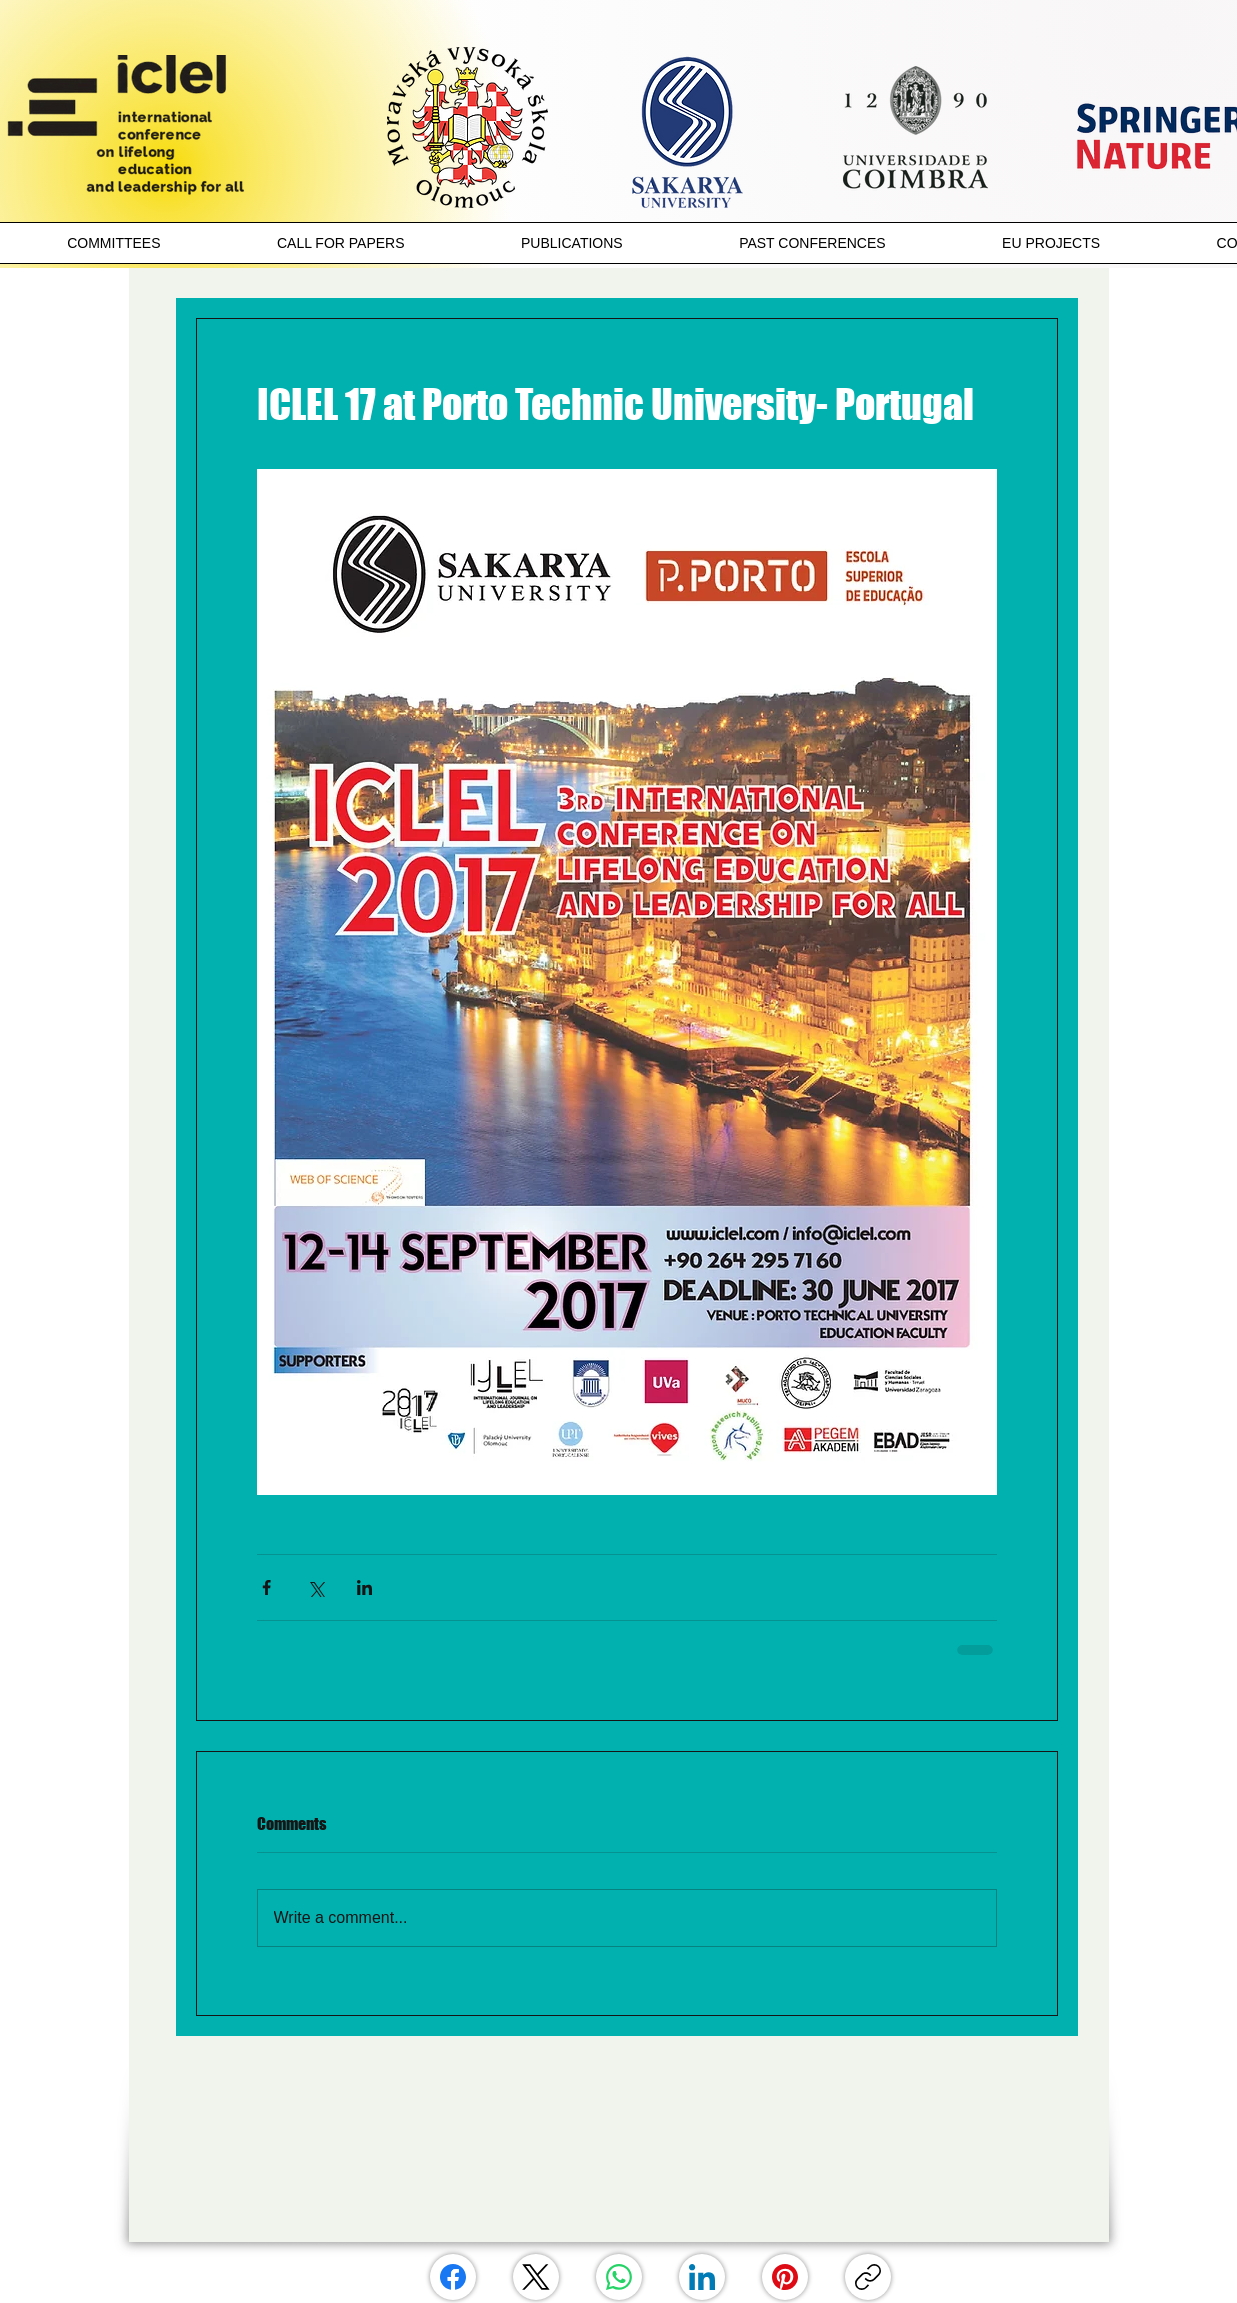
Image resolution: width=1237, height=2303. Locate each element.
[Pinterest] (785, 2277)
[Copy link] (868, 2277)
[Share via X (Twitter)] (315, 1587)
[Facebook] (453, 2277)
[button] (114, 243)
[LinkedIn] (702, 2277)
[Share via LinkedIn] (364, 1587)
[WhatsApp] (619, 2277)
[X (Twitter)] (536, 2277)
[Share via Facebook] (266, 1587)
